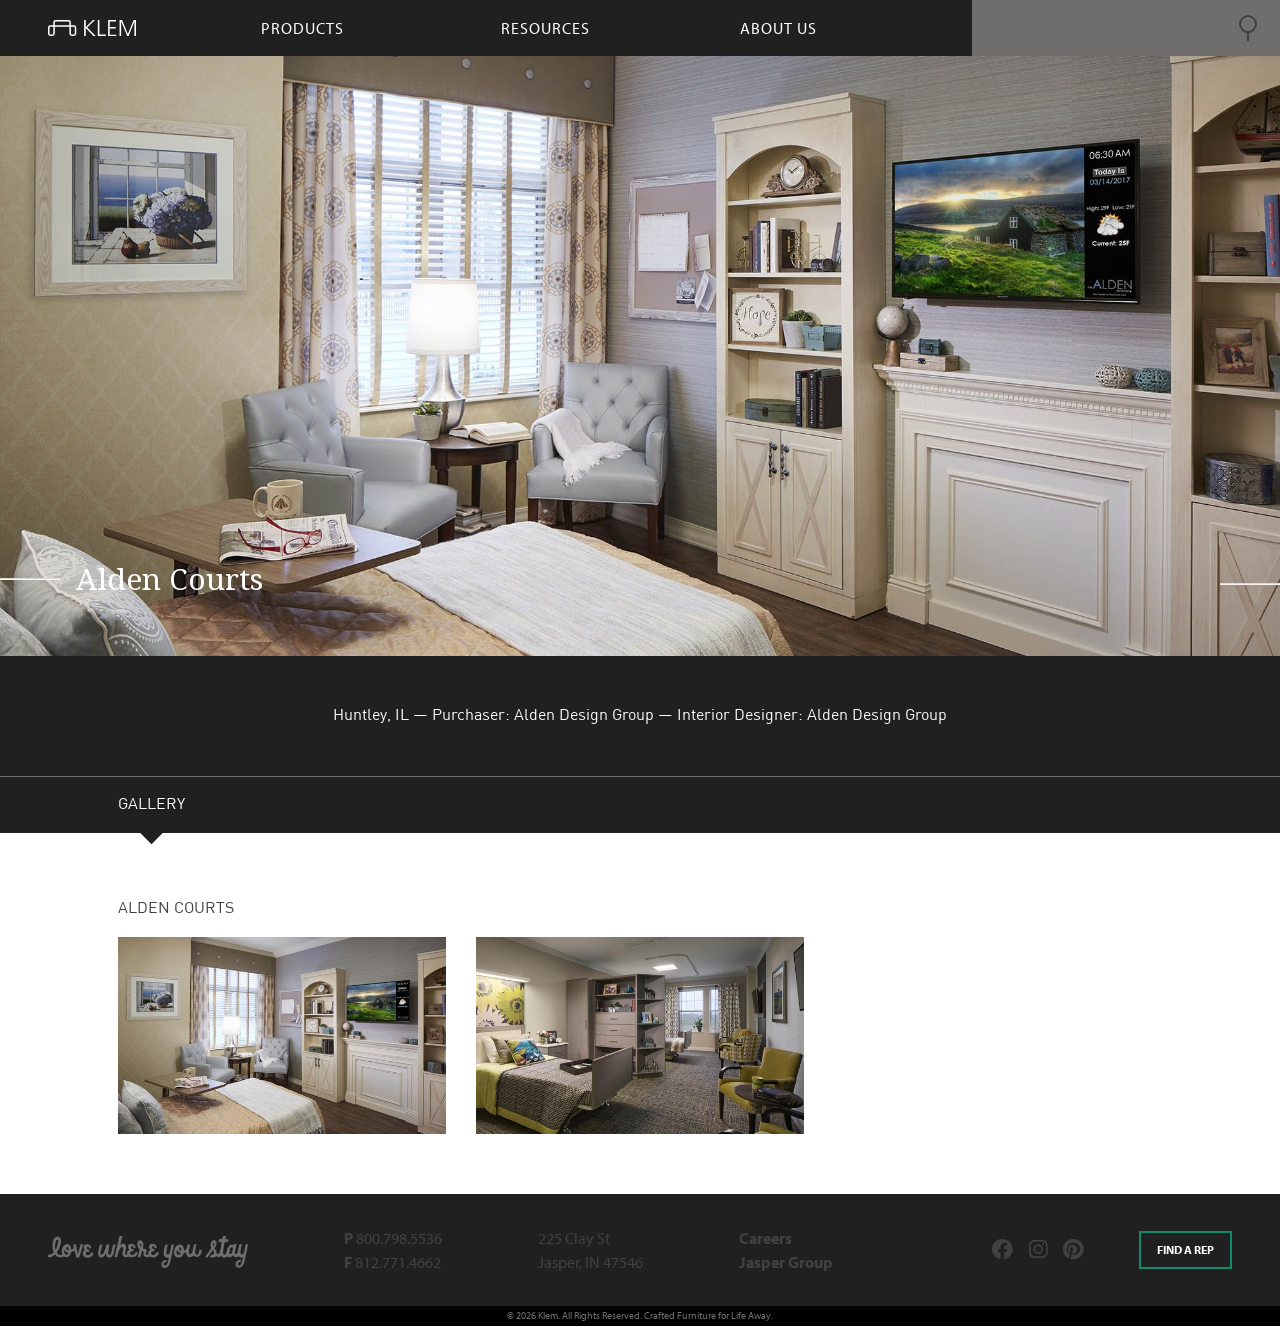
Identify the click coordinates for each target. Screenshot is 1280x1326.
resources (545, 28)
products (302, 28)
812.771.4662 (392, 1262)
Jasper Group (786, 1262)
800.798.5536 (393, 1238)
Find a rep (1185, 1249)
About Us (778, 28)
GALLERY (151, 807)
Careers (765, 1238)
